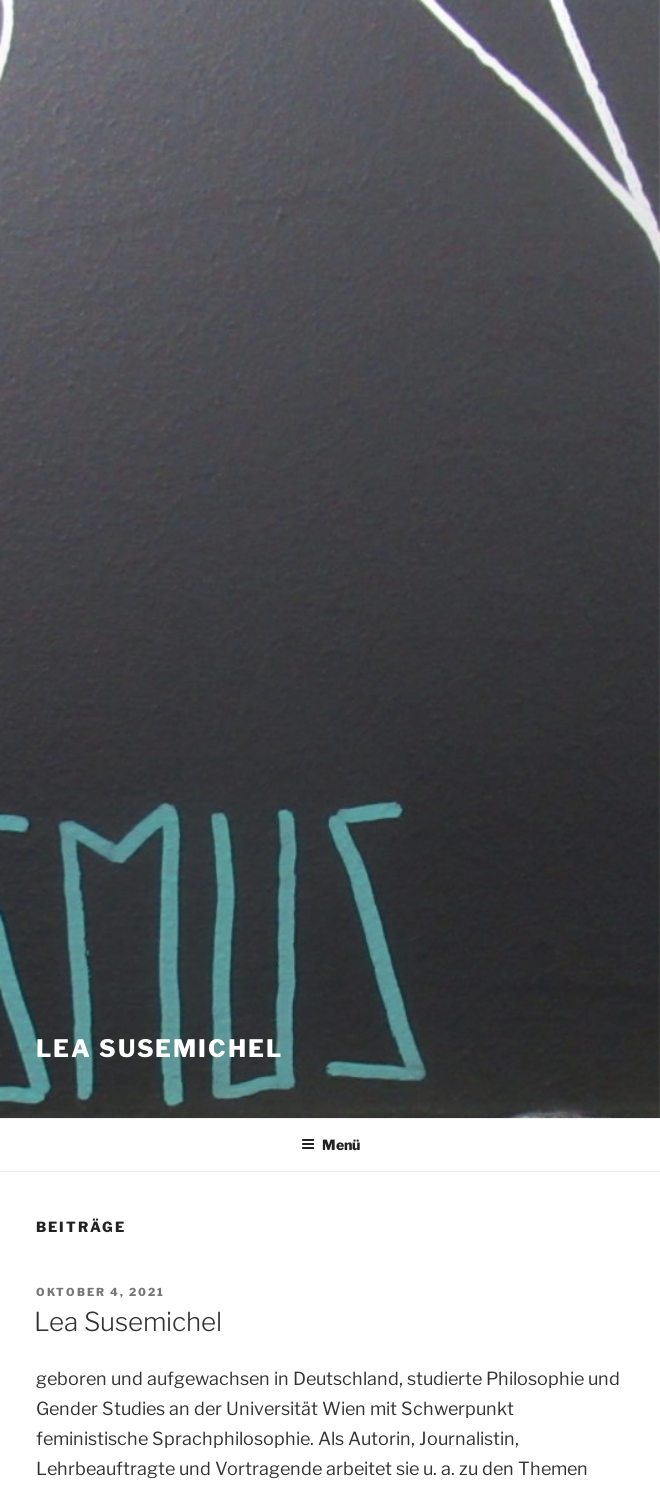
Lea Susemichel (159, 1048)
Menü (330, 1144)
